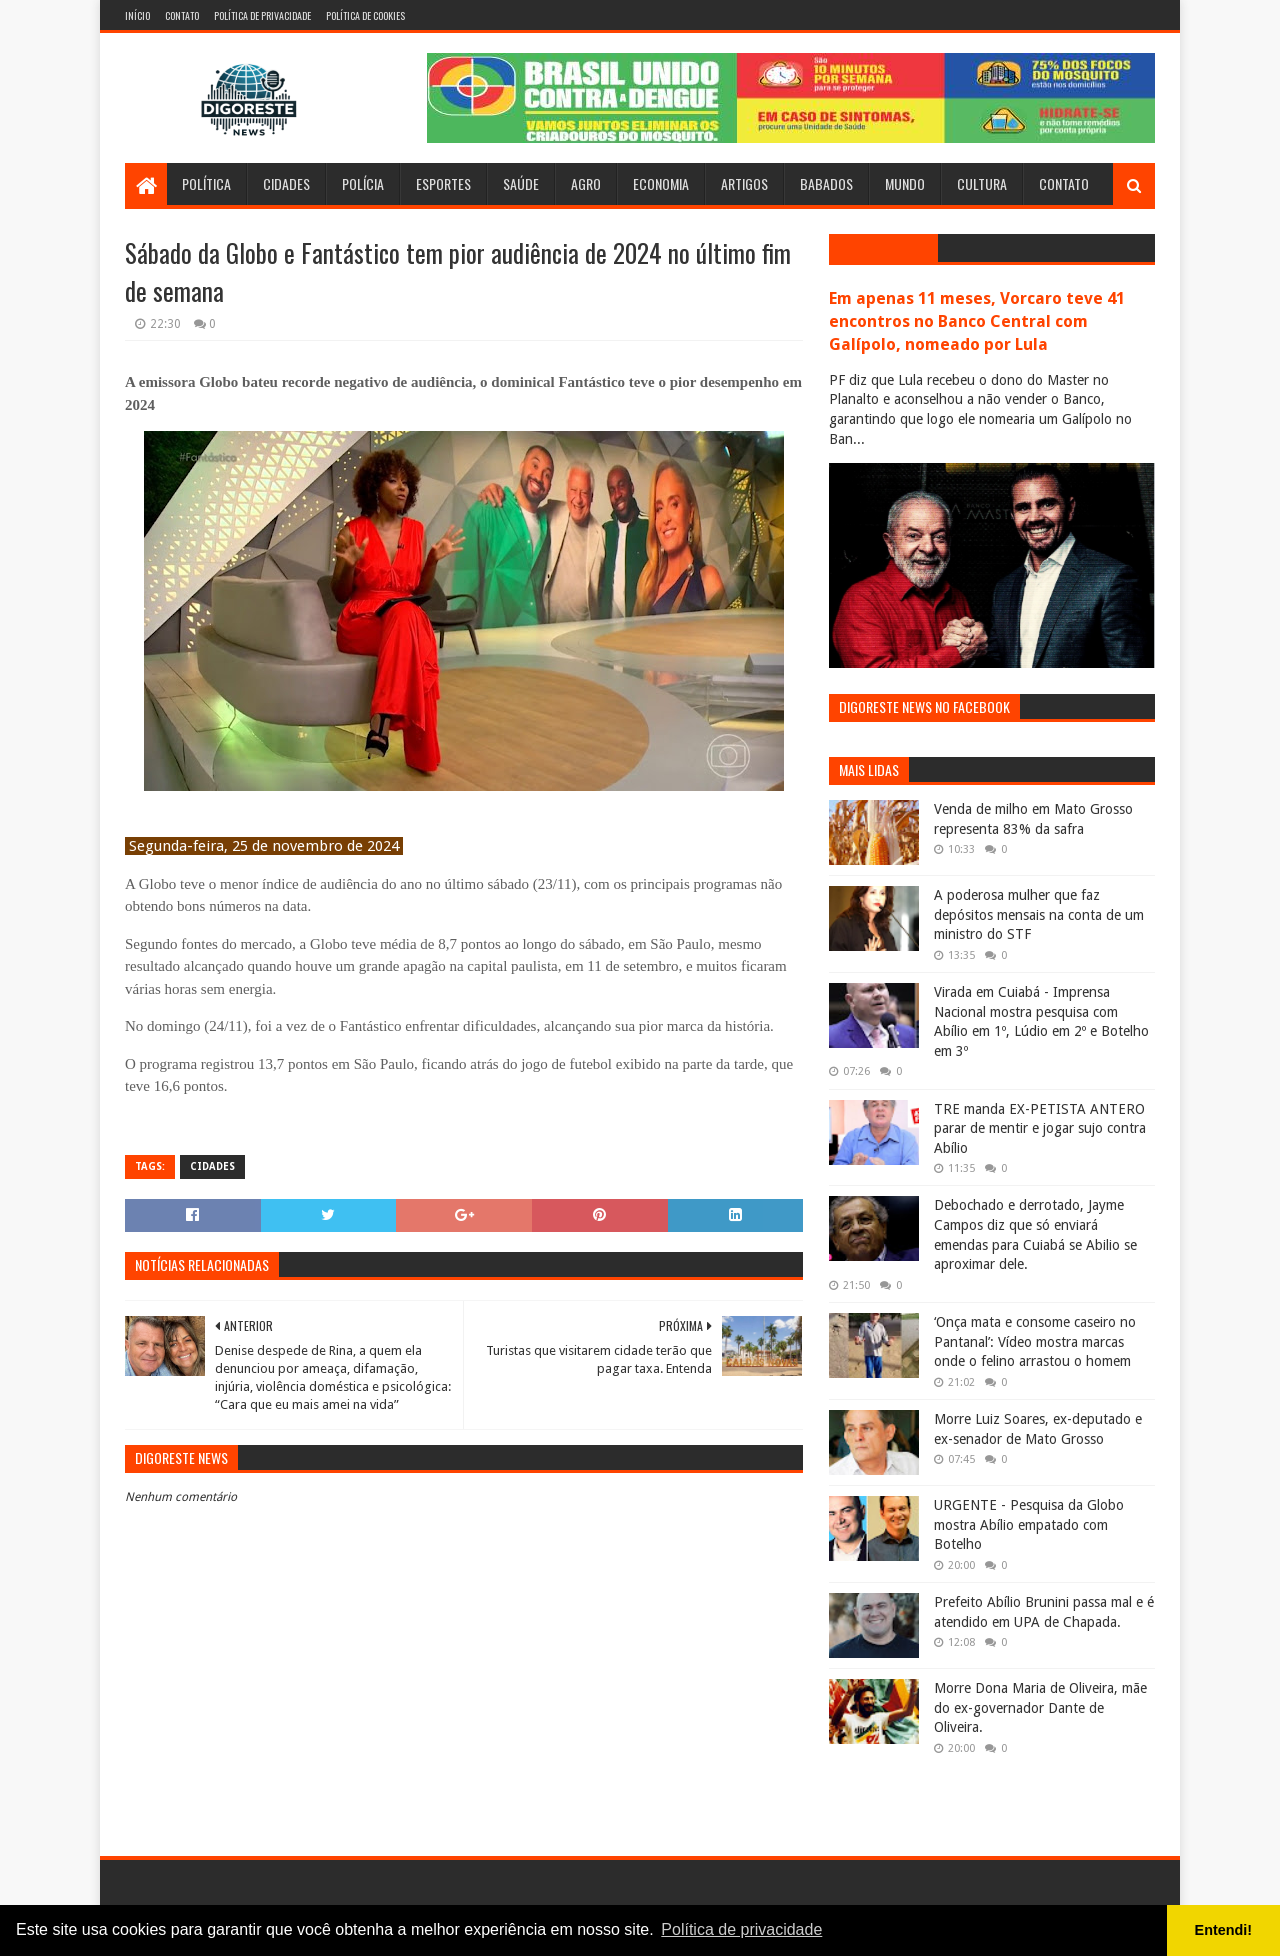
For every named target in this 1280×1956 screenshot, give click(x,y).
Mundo (905, 183)
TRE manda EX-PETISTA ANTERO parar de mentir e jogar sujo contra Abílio (1040, 1128)
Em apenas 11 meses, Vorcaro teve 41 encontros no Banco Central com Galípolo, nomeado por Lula (977, 321)
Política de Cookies (365, 15)
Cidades (286, 183)
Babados (826, 183)
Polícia (363, 183)
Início (137, 15)
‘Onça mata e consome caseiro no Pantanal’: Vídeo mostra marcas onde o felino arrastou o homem (1035, 1341)
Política (206, 183)
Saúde (521, 183)
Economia (661, 183)
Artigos (744, 183)
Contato (182, 15)
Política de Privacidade (262, 15)
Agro (586, 183)
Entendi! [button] (1224, 1930)
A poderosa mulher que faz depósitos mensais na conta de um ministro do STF (1039, 914)
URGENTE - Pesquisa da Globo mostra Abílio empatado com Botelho (1029, 1524)
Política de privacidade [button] (741, 1929)
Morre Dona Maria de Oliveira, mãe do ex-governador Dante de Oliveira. (1040, 1707)
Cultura (982, 183)
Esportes (443, 183)
